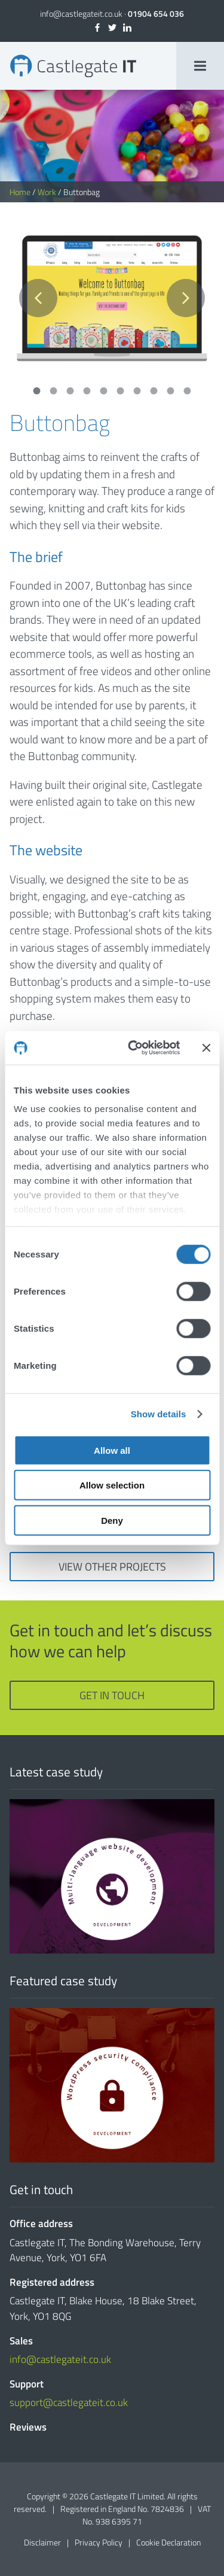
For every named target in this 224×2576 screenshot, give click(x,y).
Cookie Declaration (168, 2542)
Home (20, 192)
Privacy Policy (98, 2542)
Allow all (112, 1450)
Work (47, 192)
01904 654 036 (156, 13)
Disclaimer (42, 2542)
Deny (112, 1520)
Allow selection (112, 1485)
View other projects (112, 1567)
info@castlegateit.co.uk (81, 13)
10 (187, 390)
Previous (38, 298)
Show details (158, 1414)
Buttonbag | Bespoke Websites (73, 66)
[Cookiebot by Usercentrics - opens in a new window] (133, 1048)
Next (186, 298)
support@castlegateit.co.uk (69, 2402)
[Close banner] (206, 1048)
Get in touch (112, 1695)
